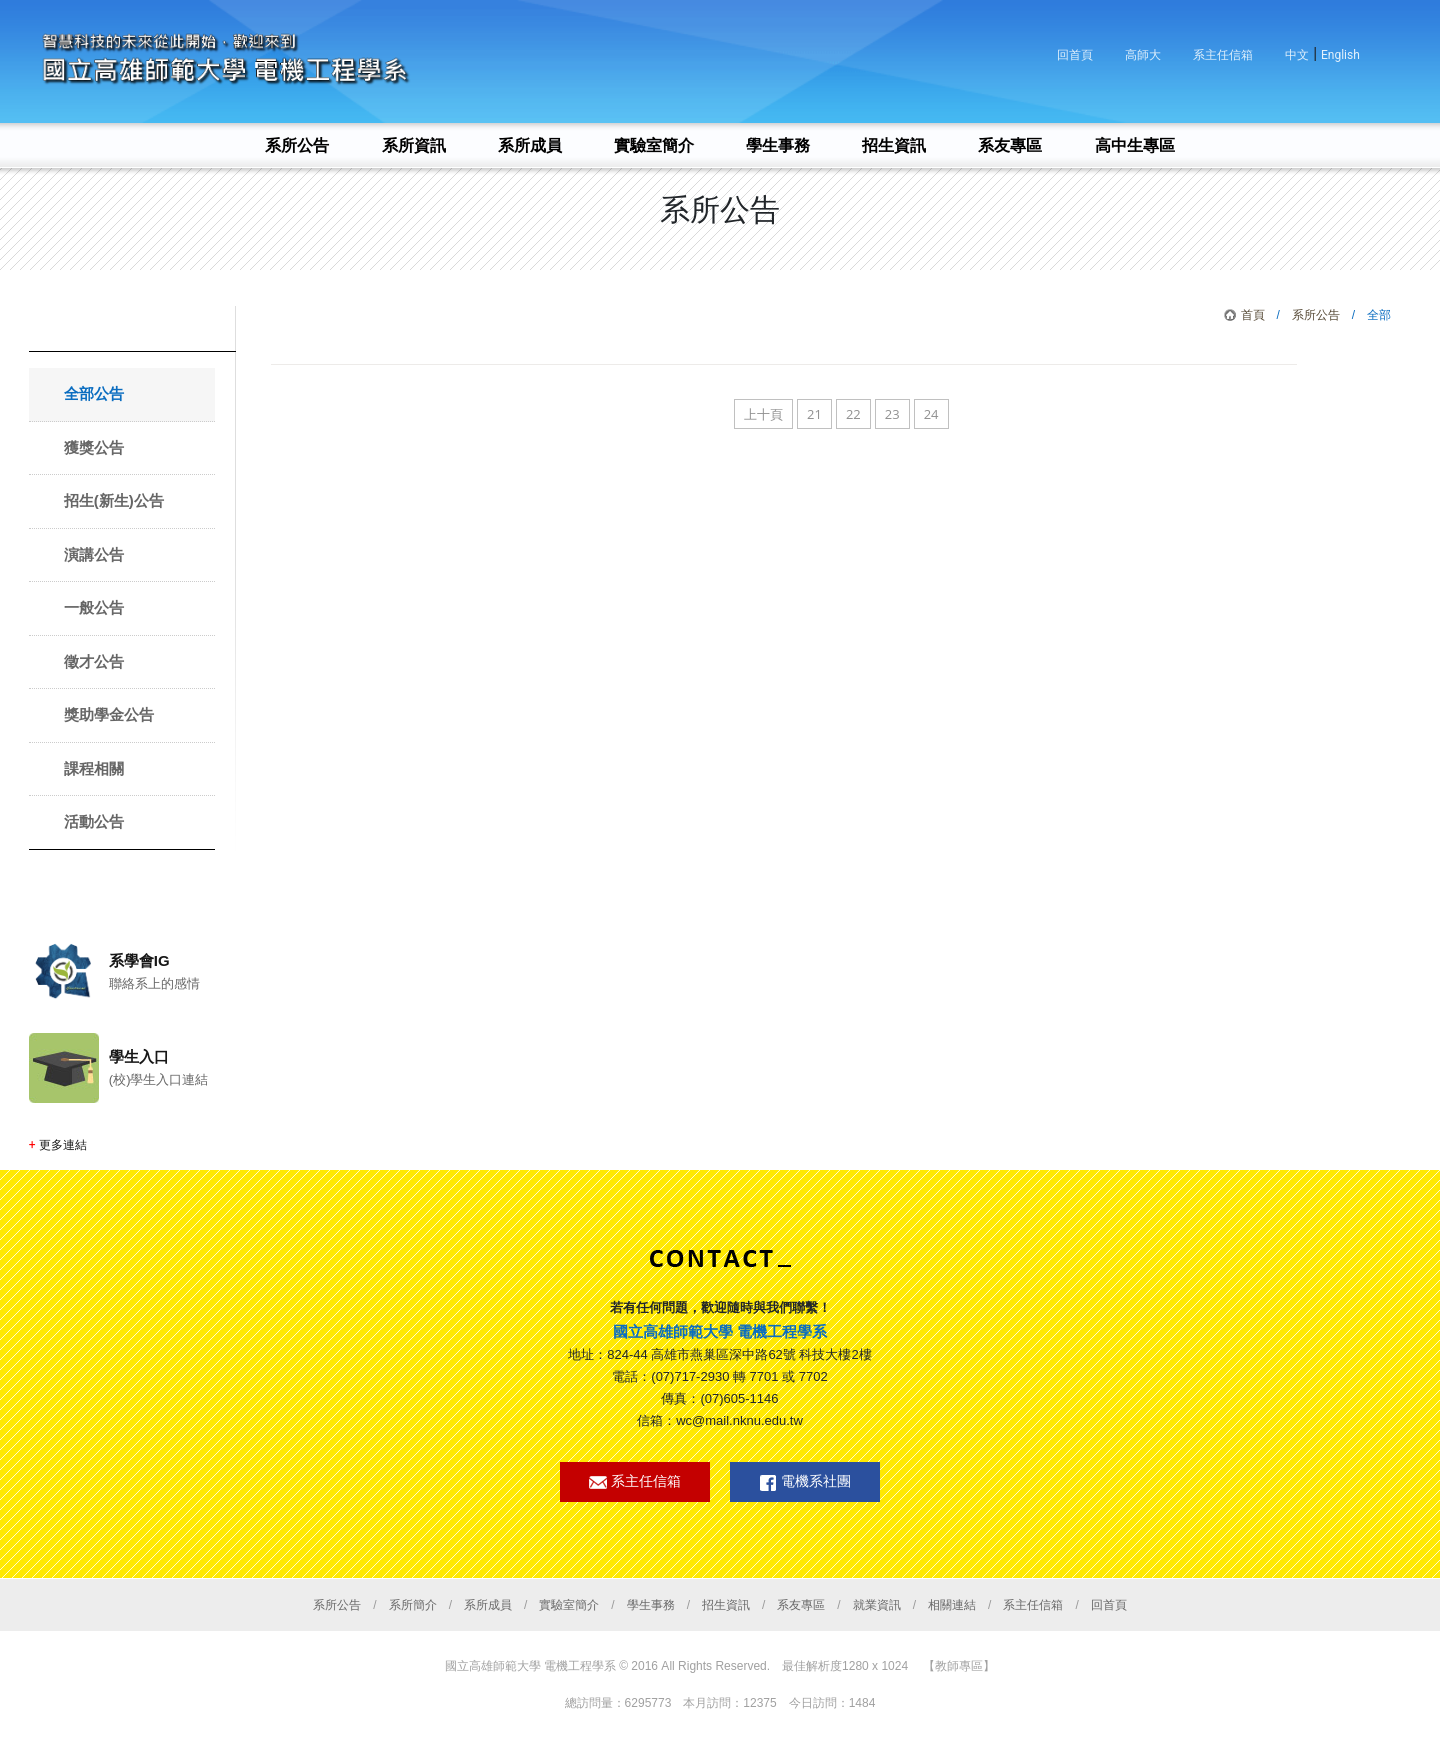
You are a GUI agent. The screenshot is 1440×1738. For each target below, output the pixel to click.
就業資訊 (877, 1605)
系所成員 (488, 1605)
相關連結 (952, 1605)
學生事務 (651, 1605)
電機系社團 (805, 1483)
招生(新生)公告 (114, 500)
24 (931, 414)
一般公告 (94, 607)
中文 (1297, 55)
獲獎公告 (94, 447)
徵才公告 (94, 661)
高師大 (1143, 55)
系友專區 (801, 1605)
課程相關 (94, 768)
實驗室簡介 (569, 1605)
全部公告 (94, 393)
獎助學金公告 (109, 714)
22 (853, 414)
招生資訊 (726, 1605)
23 (892, 414)
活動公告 (94, 821)
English (1340, 55)
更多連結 (63, 1145)
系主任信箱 (1223, 55)
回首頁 (1075, 55)
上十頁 (763, 414)
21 (814, 414)
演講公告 (94, 554)
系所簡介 (413, 1605)
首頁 (1253, 315)
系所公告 (1316, 315)
